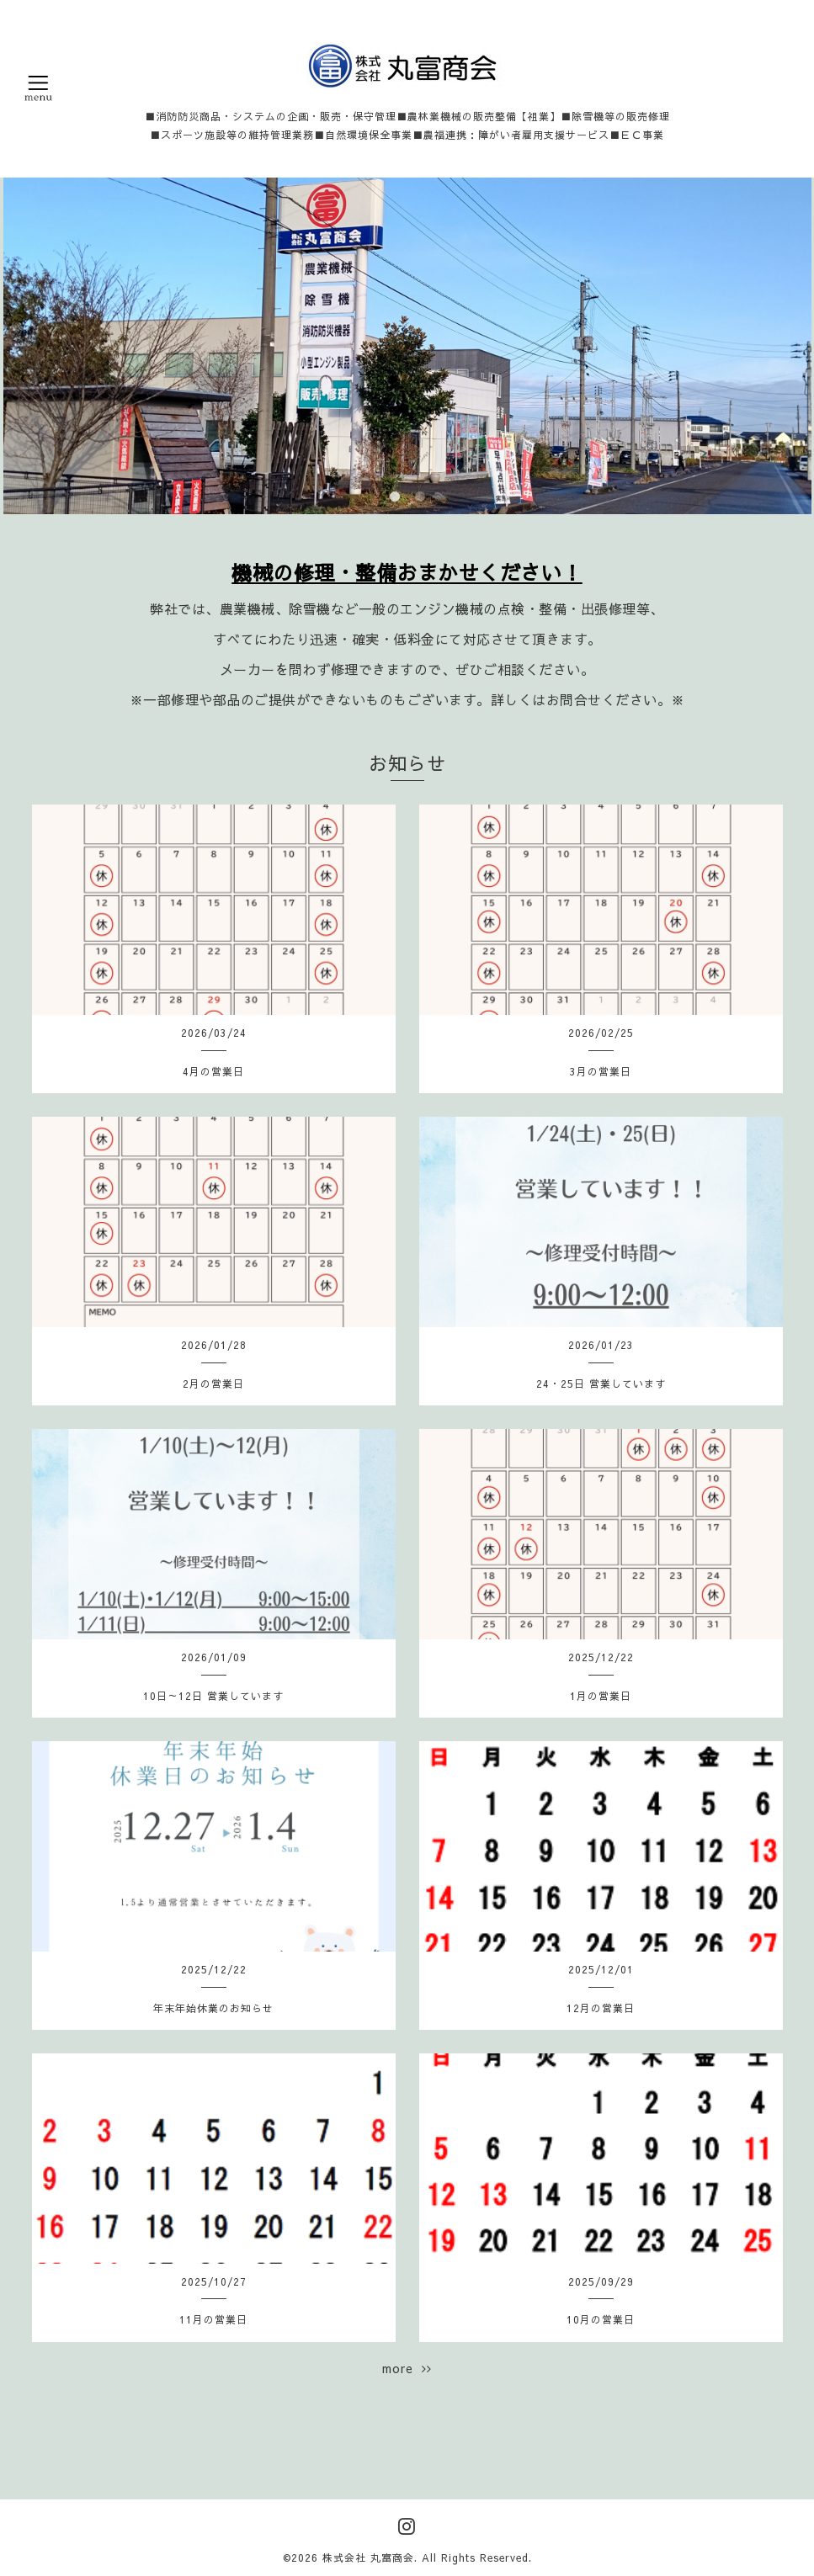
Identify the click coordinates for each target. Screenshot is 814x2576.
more (407, 2368)
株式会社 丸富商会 (368, 2557)
